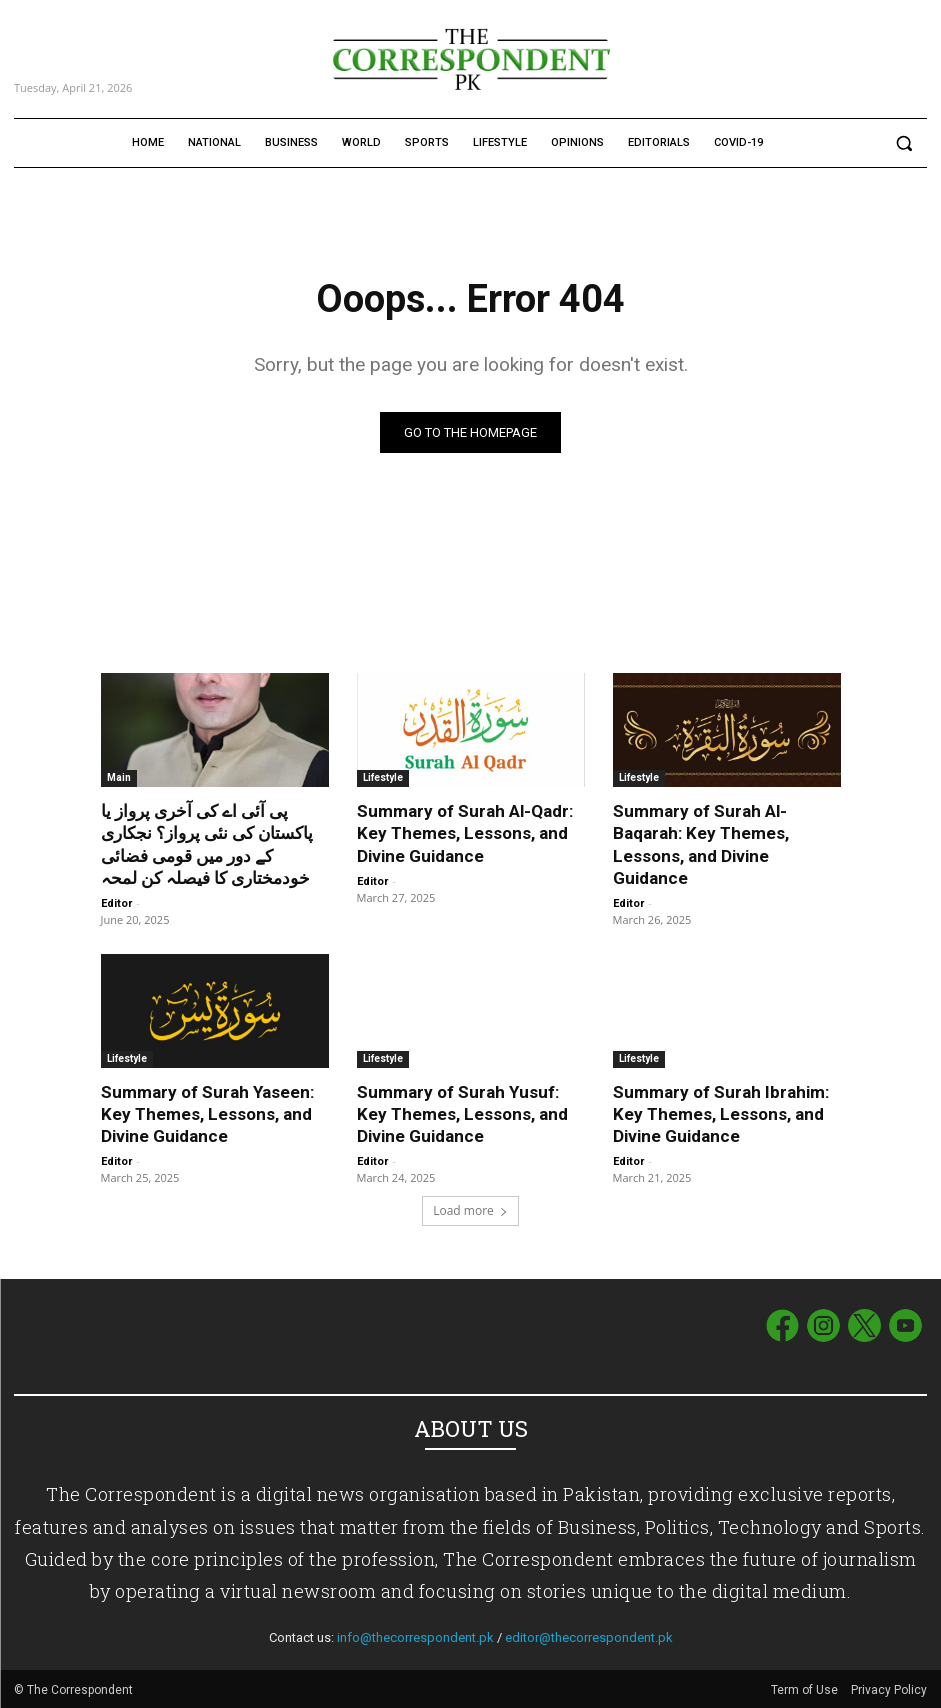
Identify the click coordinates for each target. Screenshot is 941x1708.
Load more (470, 1210)
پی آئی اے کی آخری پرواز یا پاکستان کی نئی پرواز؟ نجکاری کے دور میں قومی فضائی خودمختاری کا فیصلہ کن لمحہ (207, 844)
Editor (116, 903)
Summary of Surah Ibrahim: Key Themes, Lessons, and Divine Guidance (721, 1114)
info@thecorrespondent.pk (415, 1637)
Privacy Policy (889, 1689)
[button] (903, 143)
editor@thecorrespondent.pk (589, 1637)
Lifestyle (383, 777)
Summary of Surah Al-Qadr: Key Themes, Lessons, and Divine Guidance (465, 833)
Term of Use (806, 1689)
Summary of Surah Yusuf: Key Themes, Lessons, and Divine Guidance (462, 1114)
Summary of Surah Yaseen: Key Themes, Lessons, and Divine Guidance (207, 1114)
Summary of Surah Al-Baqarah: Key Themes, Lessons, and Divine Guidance (701, 844)
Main (119, 777)
